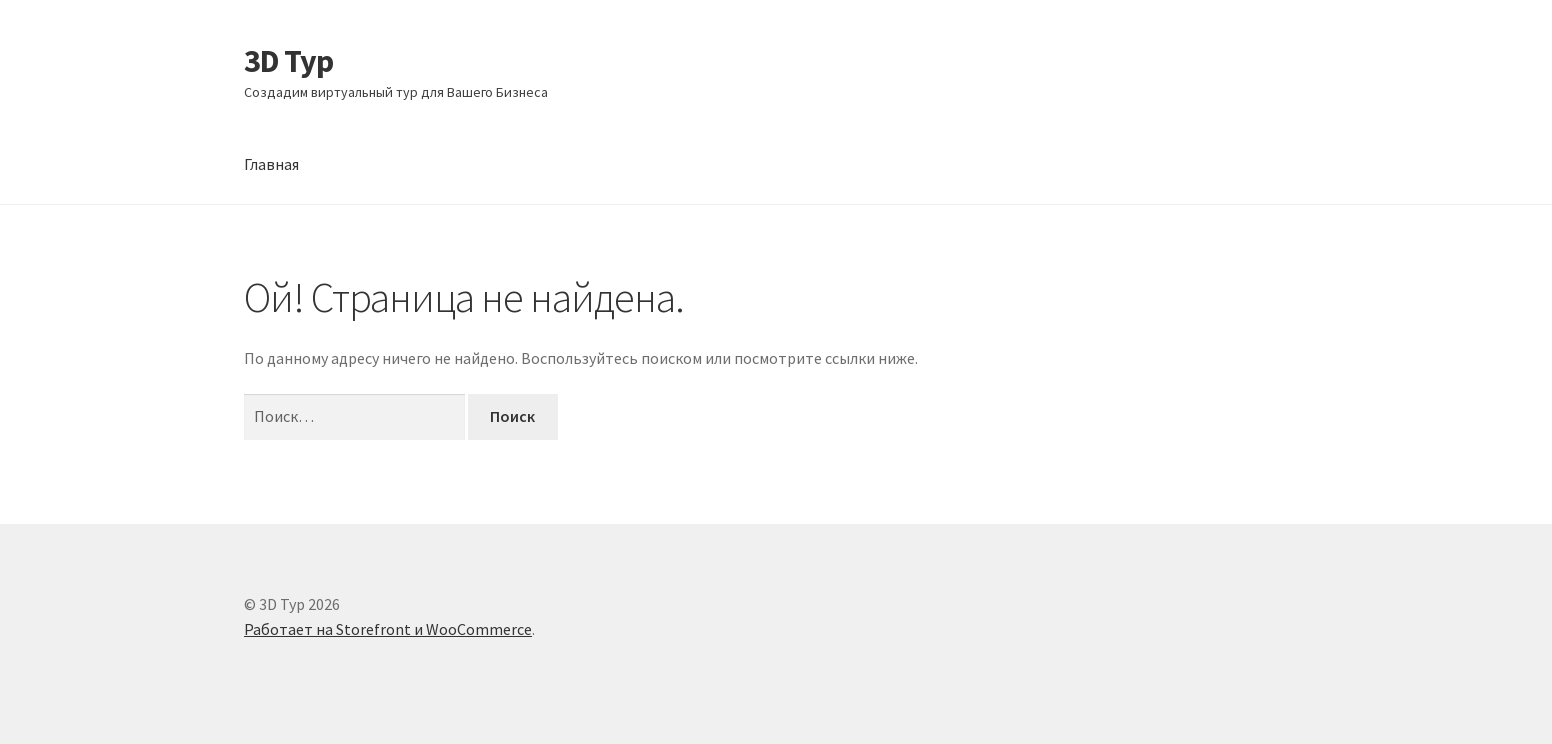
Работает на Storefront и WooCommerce (388, 629)
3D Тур (288, 61)
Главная (271, 164)
